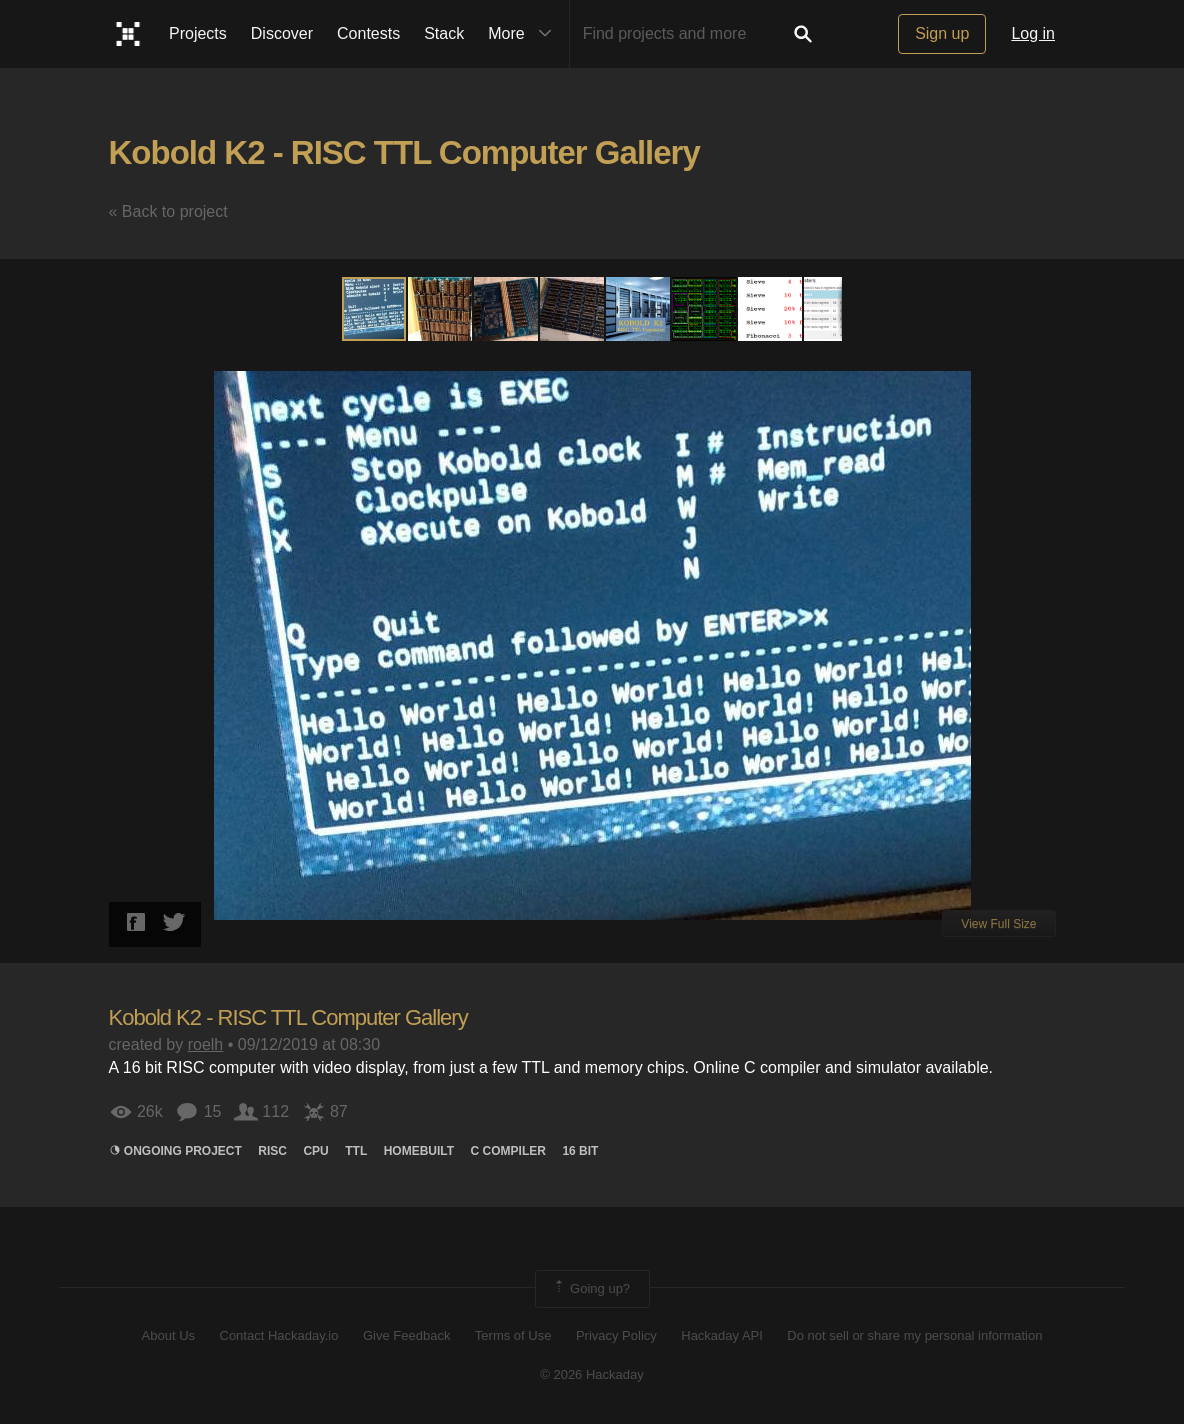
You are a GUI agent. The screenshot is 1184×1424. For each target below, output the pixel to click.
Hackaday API (722, 1335)
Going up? (591, 1289)
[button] (441, 309)
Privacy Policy (616, 1335)
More (524, 34)
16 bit (580, 1151)
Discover (282, 33)
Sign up (942, 33)
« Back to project (168, 211)
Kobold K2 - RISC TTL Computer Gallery (404, 152)
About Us (168, 1335)
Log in (1033, 33)
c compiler (508, 1151)
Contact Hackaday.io (279, 1335)
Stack (444, 33)
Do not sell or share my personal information (914, 1335)
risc (272, 1151)
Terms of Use (513, 1335)
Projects (198, 33)
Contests (368, 33)
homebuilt (419, 1151)
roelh (206, 1044)
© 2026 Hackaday (592, 1374)
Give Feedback (406, 1335)
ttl (356, 1151)
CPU (315, 1151)
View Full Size (998, 924)
